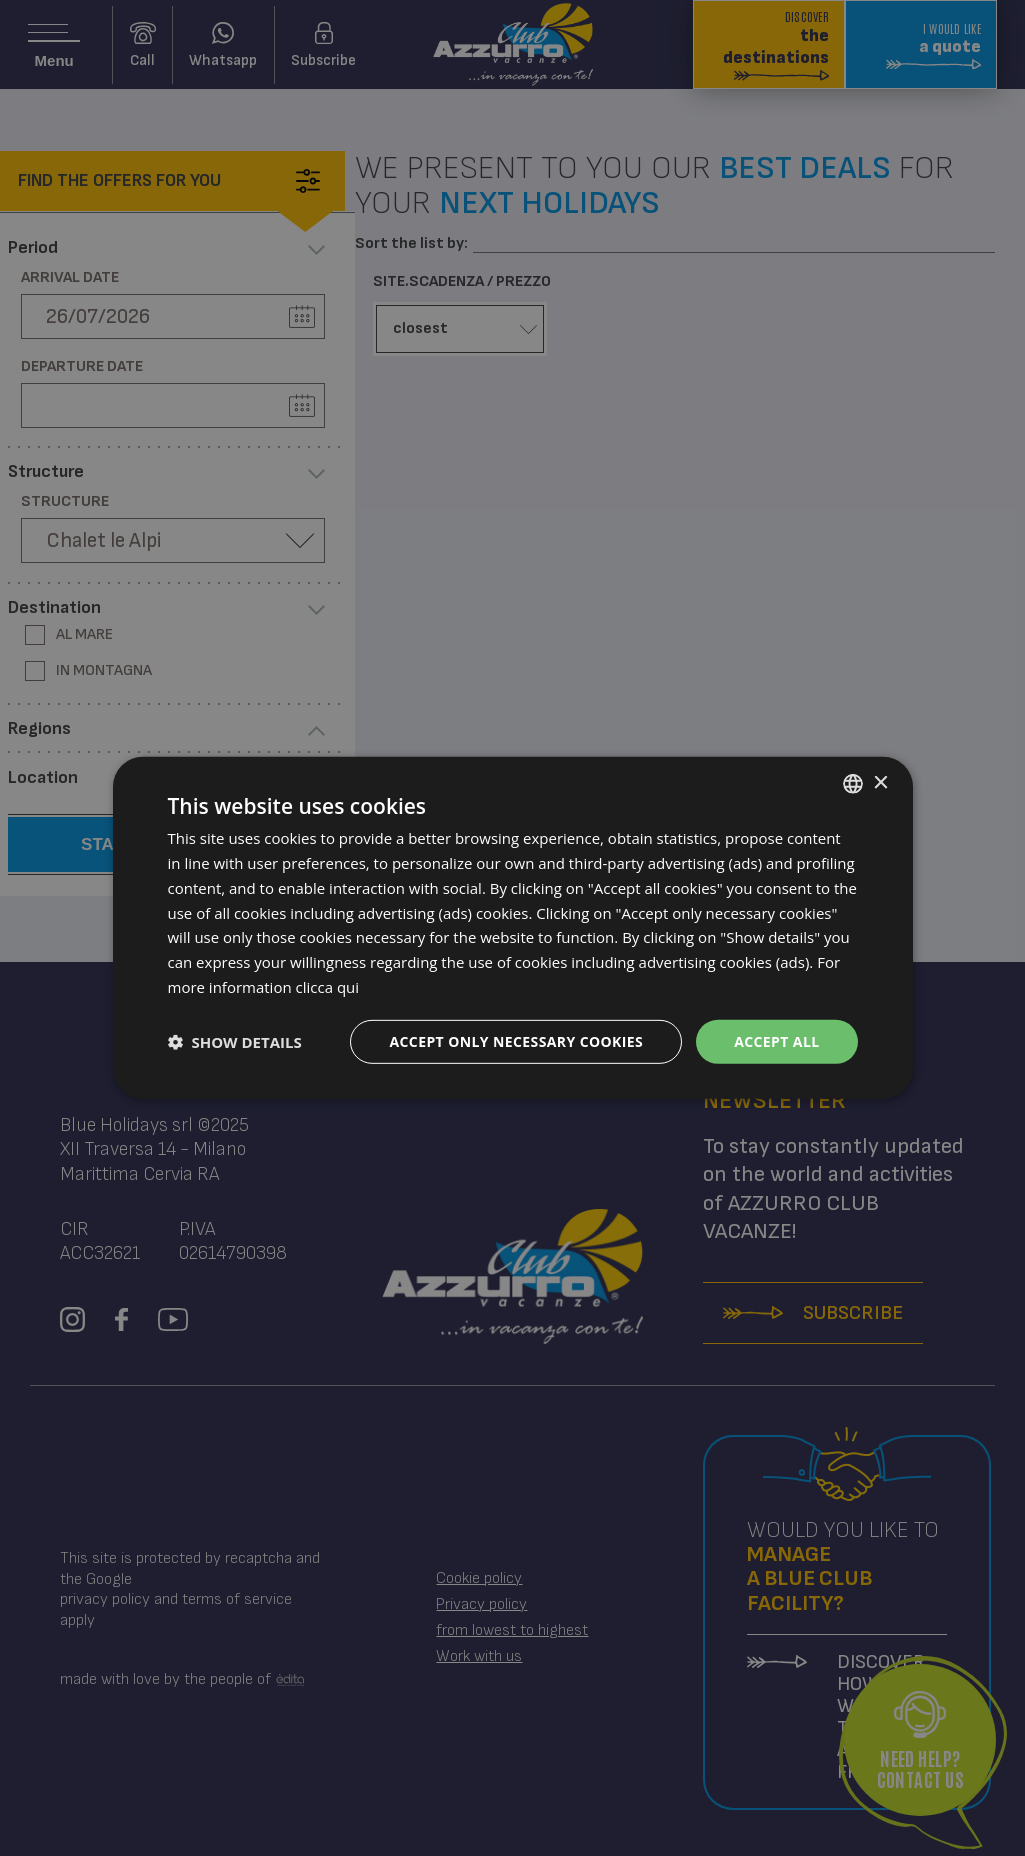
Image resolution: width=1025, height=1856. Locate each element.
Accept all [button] (776, 1040)
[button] (235, 1042)
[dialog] (513, 928)
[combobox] (853, 784)
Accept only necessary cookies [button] (516, 1040)
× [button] (880, 782)
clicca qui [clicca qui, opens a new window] (328, 987)
